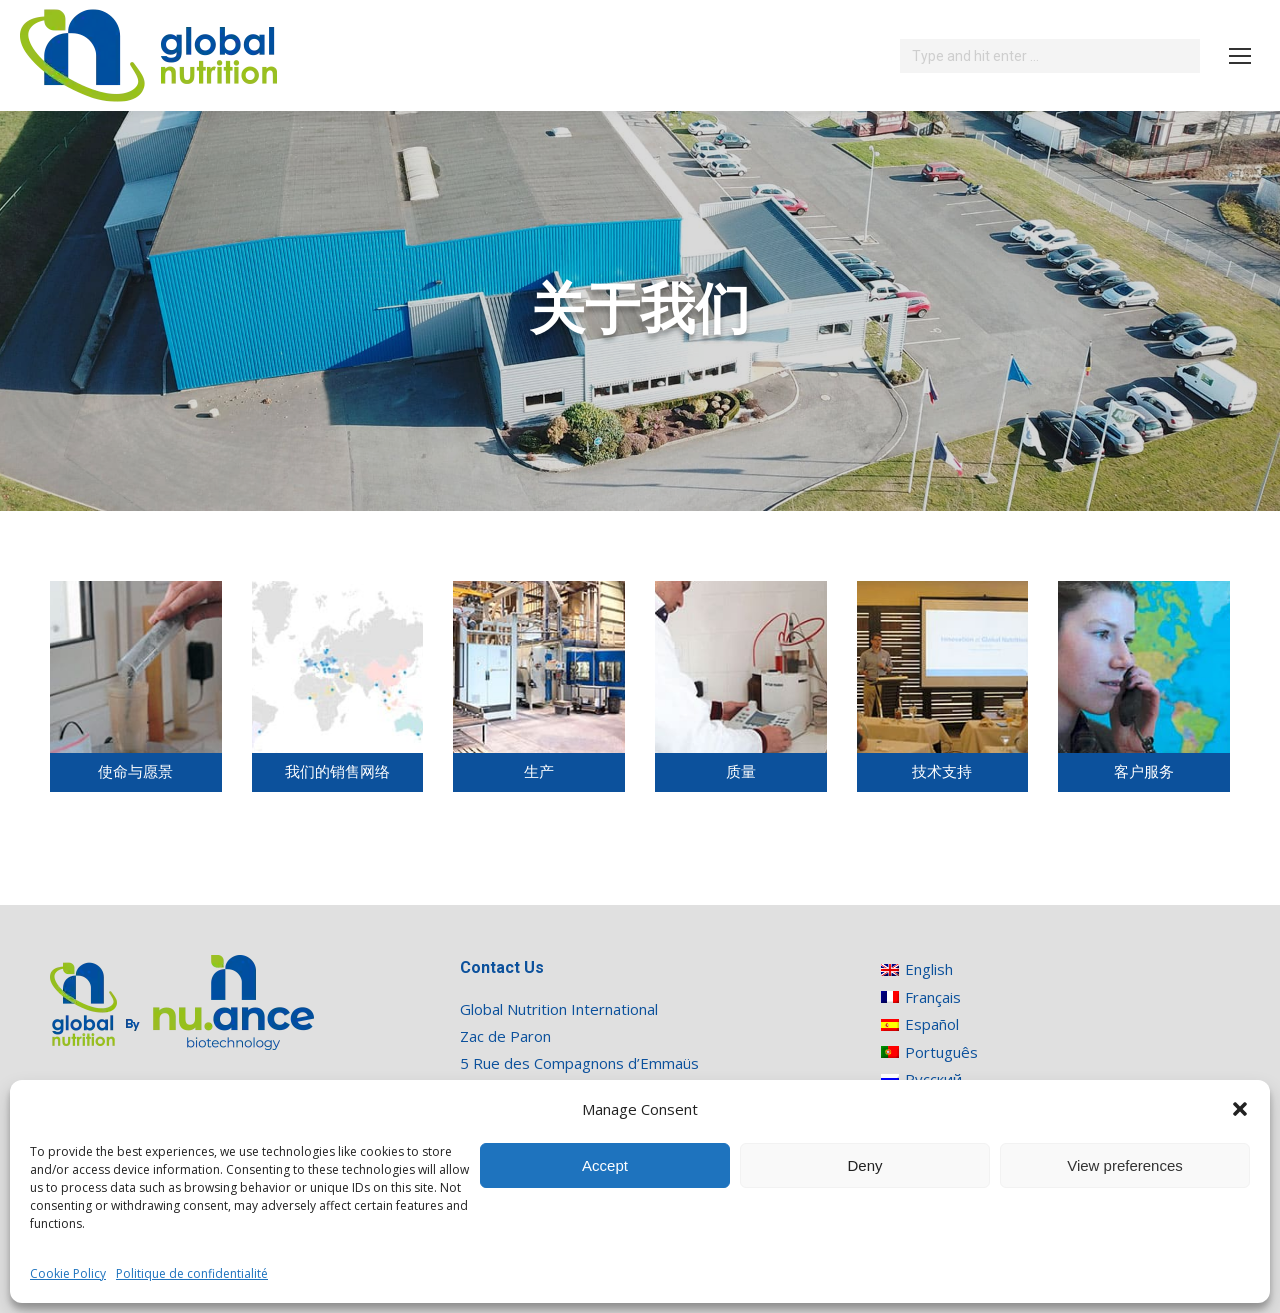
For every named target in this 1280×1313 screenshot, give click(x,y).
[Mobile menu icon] (1240, 56)
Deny (864, 1165)
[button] (1240, 1109)
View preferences (1125, 1165)
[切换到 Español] (929, 1024)
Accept (605, 1165)
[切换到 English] (929, 969)
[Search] (1050, 56)
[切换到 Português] (929, 1051)
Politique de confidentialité (192, 1273)
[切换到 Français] (929, 996)
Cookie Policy (68, 1273)
